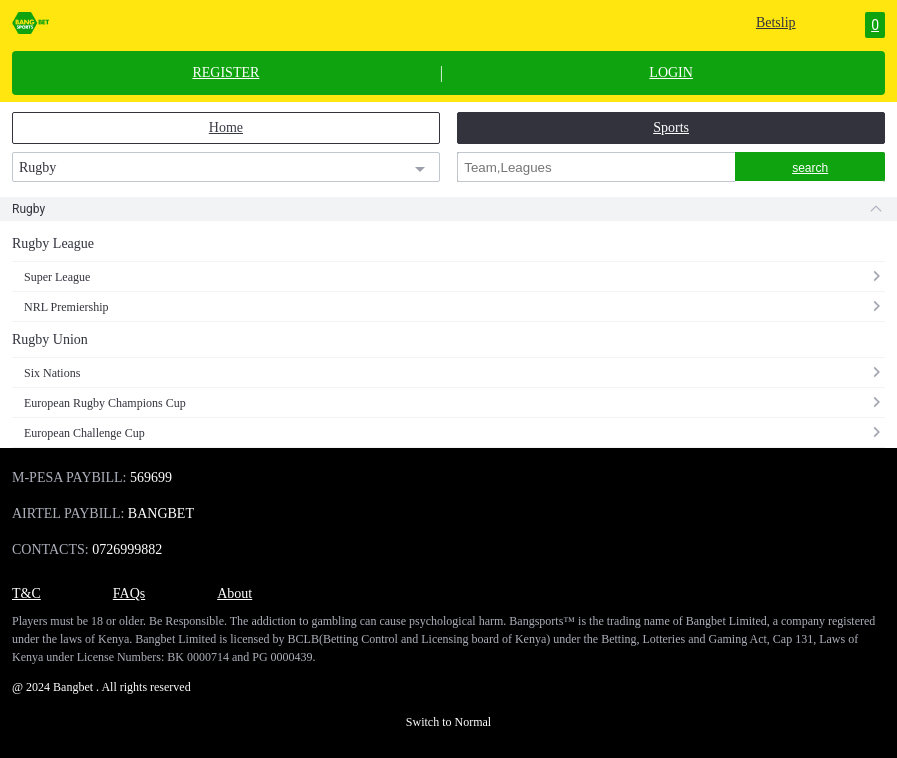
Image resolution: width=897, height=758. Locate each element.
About (234, 593)
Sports (671, 127)
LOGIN (671, 73)
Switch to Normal (448, 722)
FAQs (129, 593)
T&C (26, 593)
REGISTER (225, 73)
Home (226, 127)
